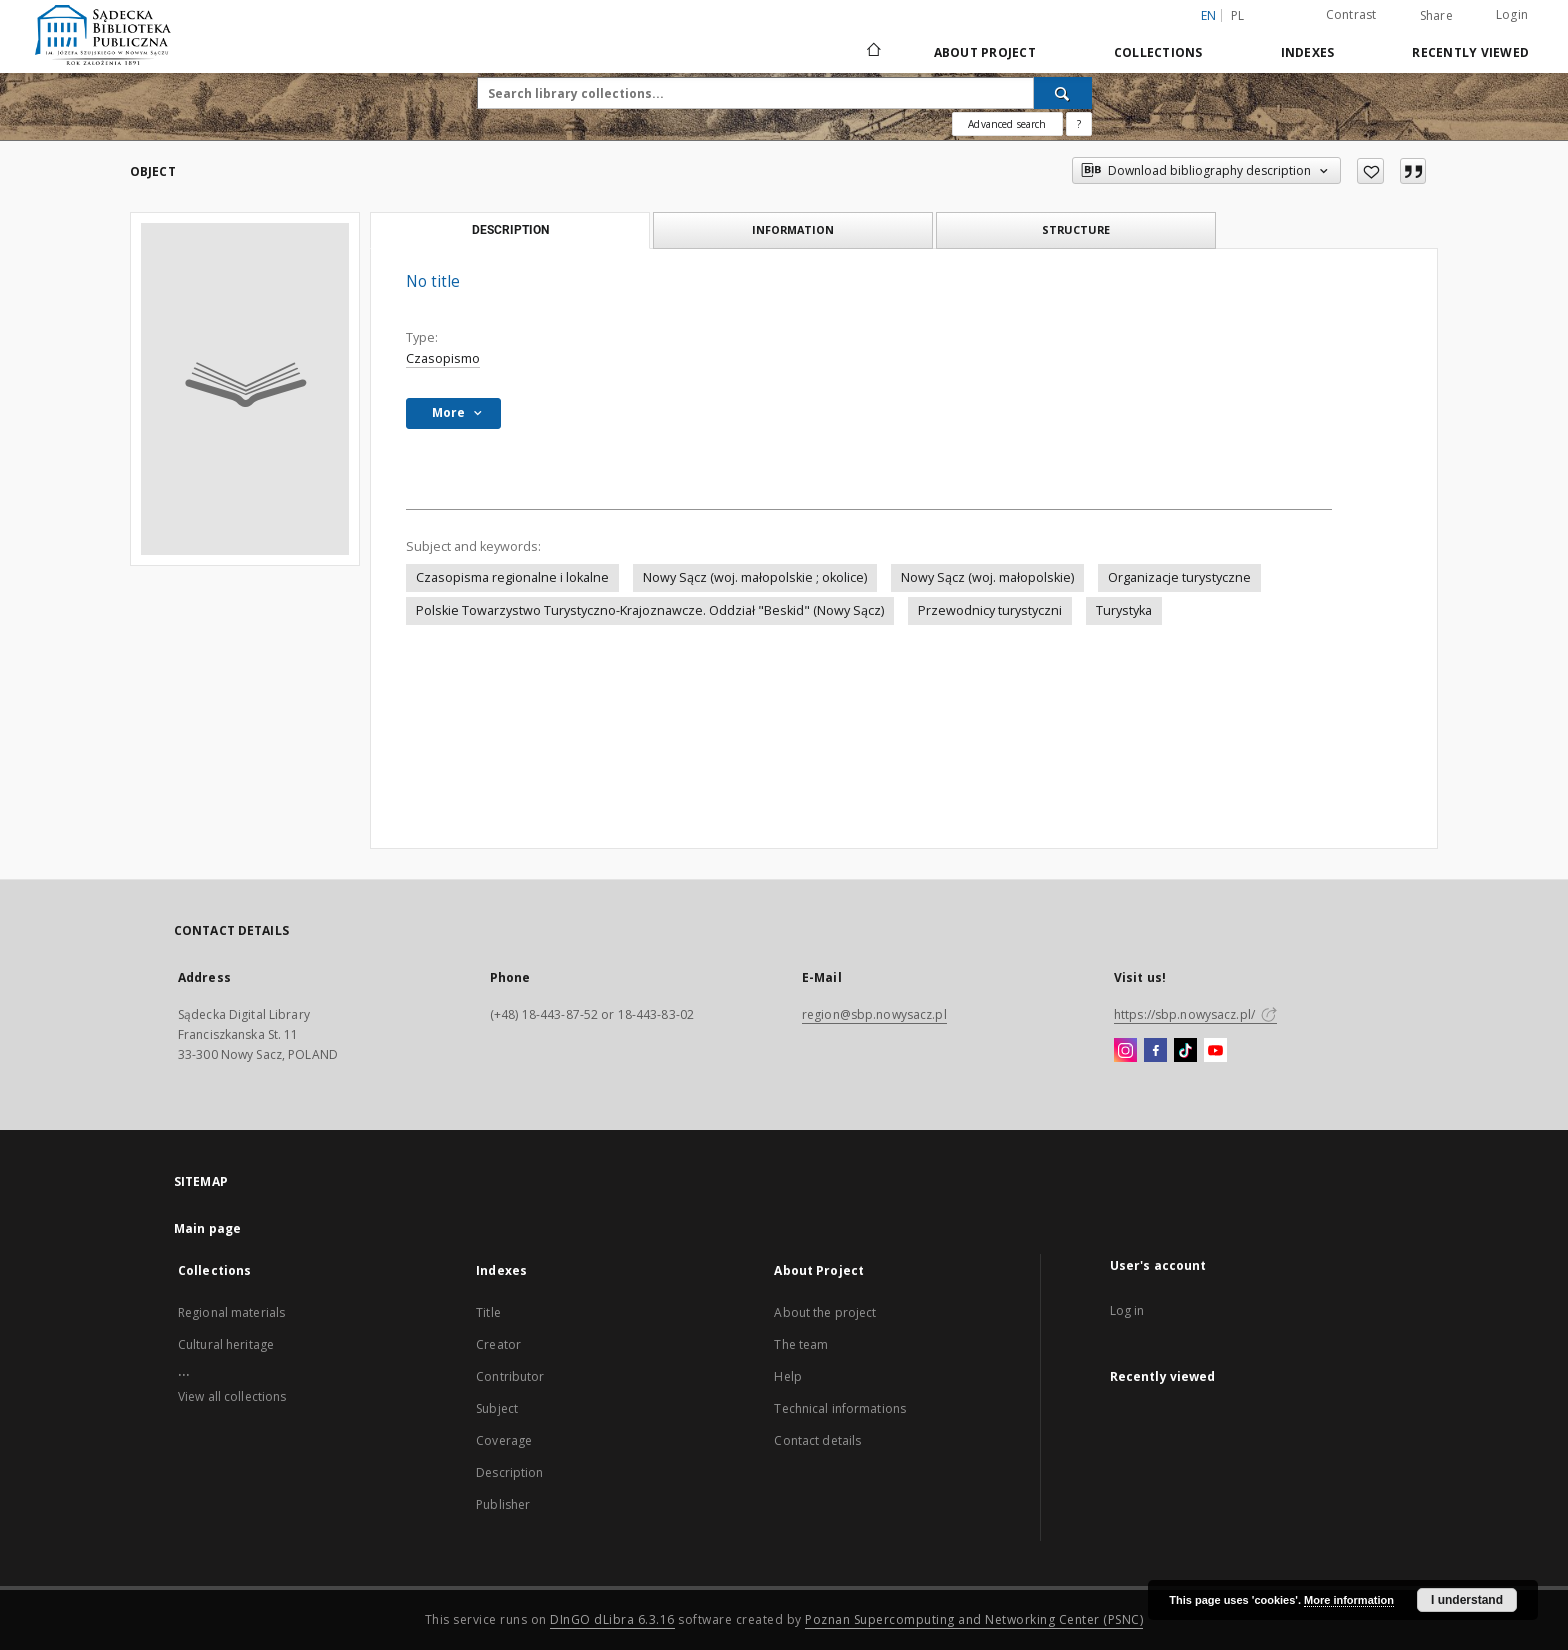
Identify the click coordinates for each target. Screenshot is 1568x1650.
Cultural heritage (226, 1344)
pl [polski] (1238, 15)
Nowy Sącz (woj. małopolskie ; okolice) (755, 577)
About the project (825, 1312)
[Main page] (872, 52)
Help (787, 1376)
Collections (1158, 52)
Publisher (503, 1504)
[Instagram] (1125, 1051)
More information (1349, 1600)
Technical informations (840, 1408)
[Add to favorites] (1370, 171)
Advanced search (1007, 124)
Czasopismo (443, 358)
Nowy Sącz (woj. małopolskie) (987, 577)
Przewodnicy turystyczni (990, 610)
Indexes (1308, 52)
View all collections (232, 1396)
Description (509, 1472)
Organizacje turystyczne (1179, 577)
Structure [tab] (1076, 229)
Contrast (1351, 14)
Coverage (504, 1440)
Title (488, 1312)
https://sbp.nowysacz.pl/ (1195, 1014)
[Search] (1063, 93)
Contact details (817, 1440)
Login (1512, 14)
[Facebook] (1155, 1051)
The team (801, 1344)
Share (1436, 16)
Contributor (510, 1376)
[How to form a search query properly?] (1079, 124)
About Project (985, 52)
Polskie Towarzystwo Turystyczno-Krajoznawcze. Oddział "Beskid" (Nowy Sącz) (650, 610)
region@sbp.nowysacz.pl (874, 1014)
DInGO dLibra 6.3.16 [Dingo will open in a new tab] (612, 1619)
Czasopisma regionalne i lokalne (512, 577)
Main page (207, 1228)
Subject (497, 1408)
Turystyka (1124, 610)
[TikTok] (1185, 1051)
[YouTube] (1215, 1051)
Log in (1127, 1310)
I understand (1467, 1600)
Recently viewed (1470, 52)
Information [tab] (793, 229)
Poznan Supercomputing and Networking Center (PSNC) (974, 1619)
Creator (498, 1344)
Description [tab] (510, 230)
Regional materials (231, 1312)
